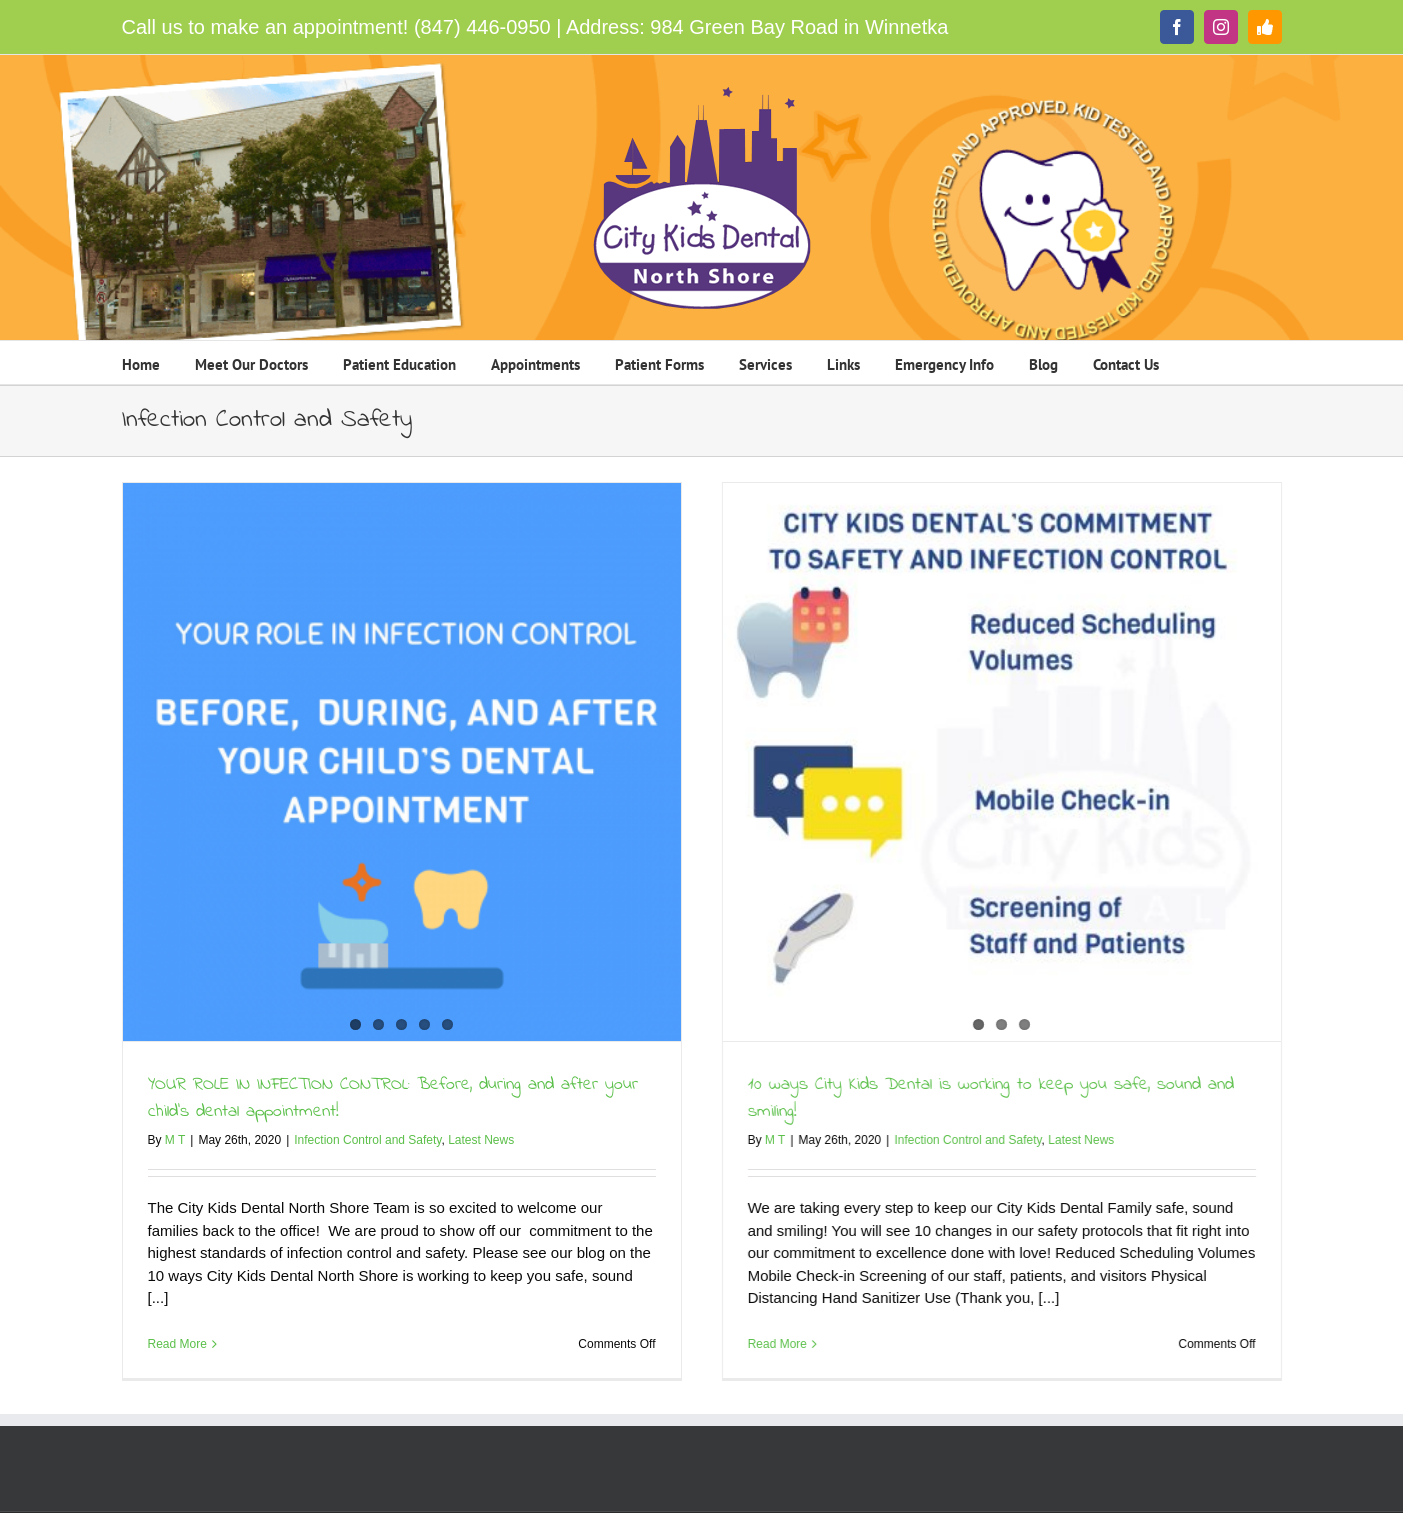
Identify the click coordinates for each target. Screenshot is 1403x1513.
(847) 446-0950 (482, 27)
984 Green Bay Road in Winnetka (799, 27)
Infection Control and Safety (367, 1140)
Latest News (481, 1140)
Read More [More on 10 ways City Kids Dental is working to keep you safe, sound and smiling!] (741, 1344)
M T (175, 1140)
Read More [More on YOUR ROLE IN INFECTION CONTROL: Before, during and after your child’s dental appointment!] (177, 1344)
